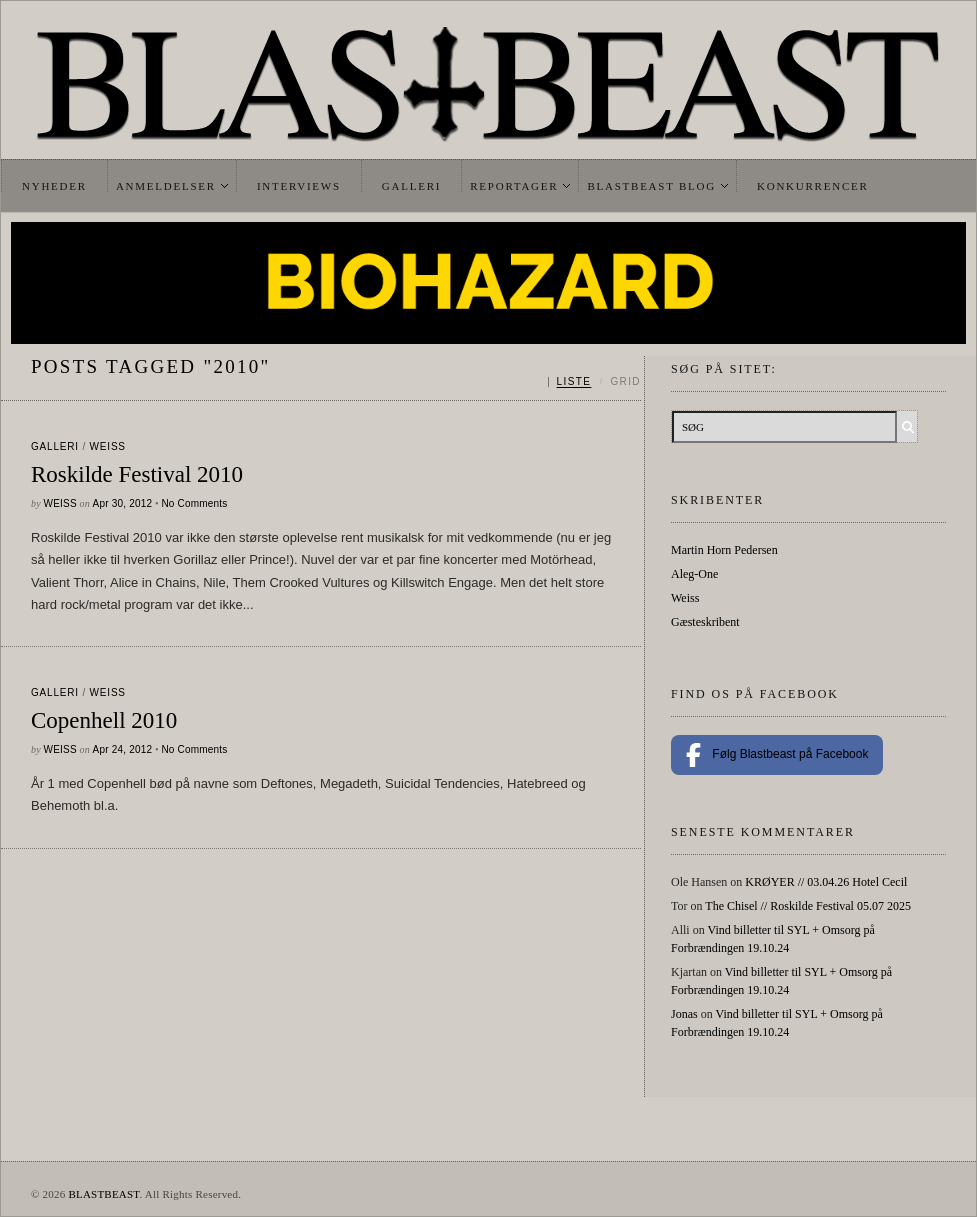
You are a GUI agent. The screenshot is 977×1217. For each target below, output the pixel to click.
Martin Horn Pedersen (724, 550)
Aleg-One (694, 574)
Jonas (684, 1014)
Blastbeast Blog (651, 186)
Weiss (108, 446)
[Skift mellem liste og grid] (594, 382)
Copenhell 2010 (104, 720)
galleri (55, 446)
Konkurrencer (813, 186)
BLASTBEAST (103, 1194)
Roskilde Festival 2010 (137, 474)
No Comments (194, 503)
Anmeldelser (166, 186)
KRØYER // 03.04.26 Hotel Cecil (826, 882)
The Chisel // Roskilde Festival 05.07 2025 (808, 906)
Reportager (514, 186)
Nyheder (54, 186)
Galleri (411, 186)
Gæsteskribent (705, 622)
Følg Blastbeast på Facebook (777, 755)
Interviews (299, 186)
